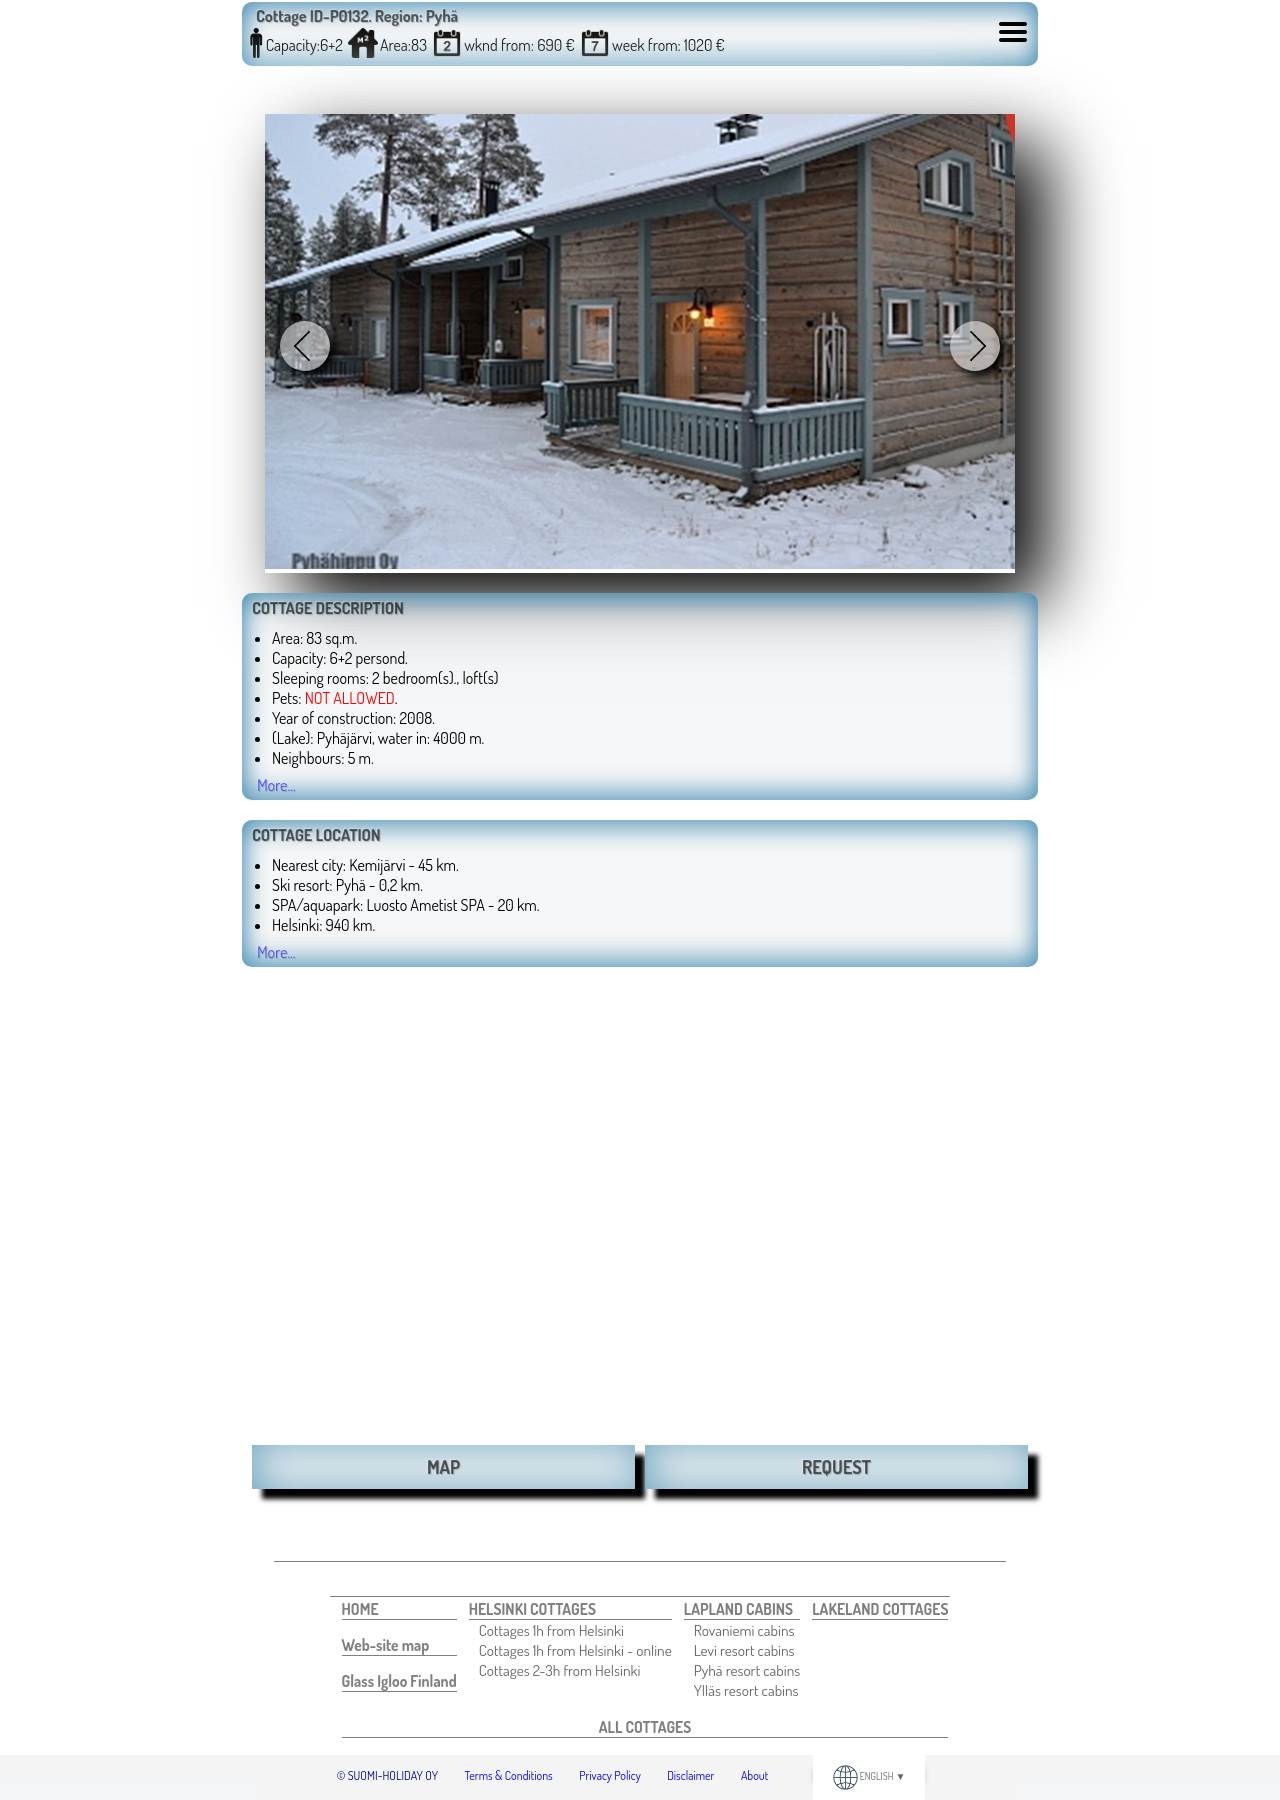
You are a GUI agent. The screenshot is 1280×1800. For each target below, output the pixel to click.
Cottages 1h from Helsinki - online (575, 1650)
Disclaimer (690, 1775)
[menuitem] (399, 1609)
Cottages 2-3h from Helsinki (560, 1670)
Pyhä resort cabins (747, 1670)
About (754, 1775)
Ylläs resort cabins (746, 1690)
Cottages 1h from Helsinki (551, 1630)
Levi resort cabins (744, 1650)
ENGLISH (869, 1776)
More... (276, 785)
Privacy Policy (610, 1775)
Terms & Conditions (509, 1775)
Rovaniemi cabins (744, 1630)
